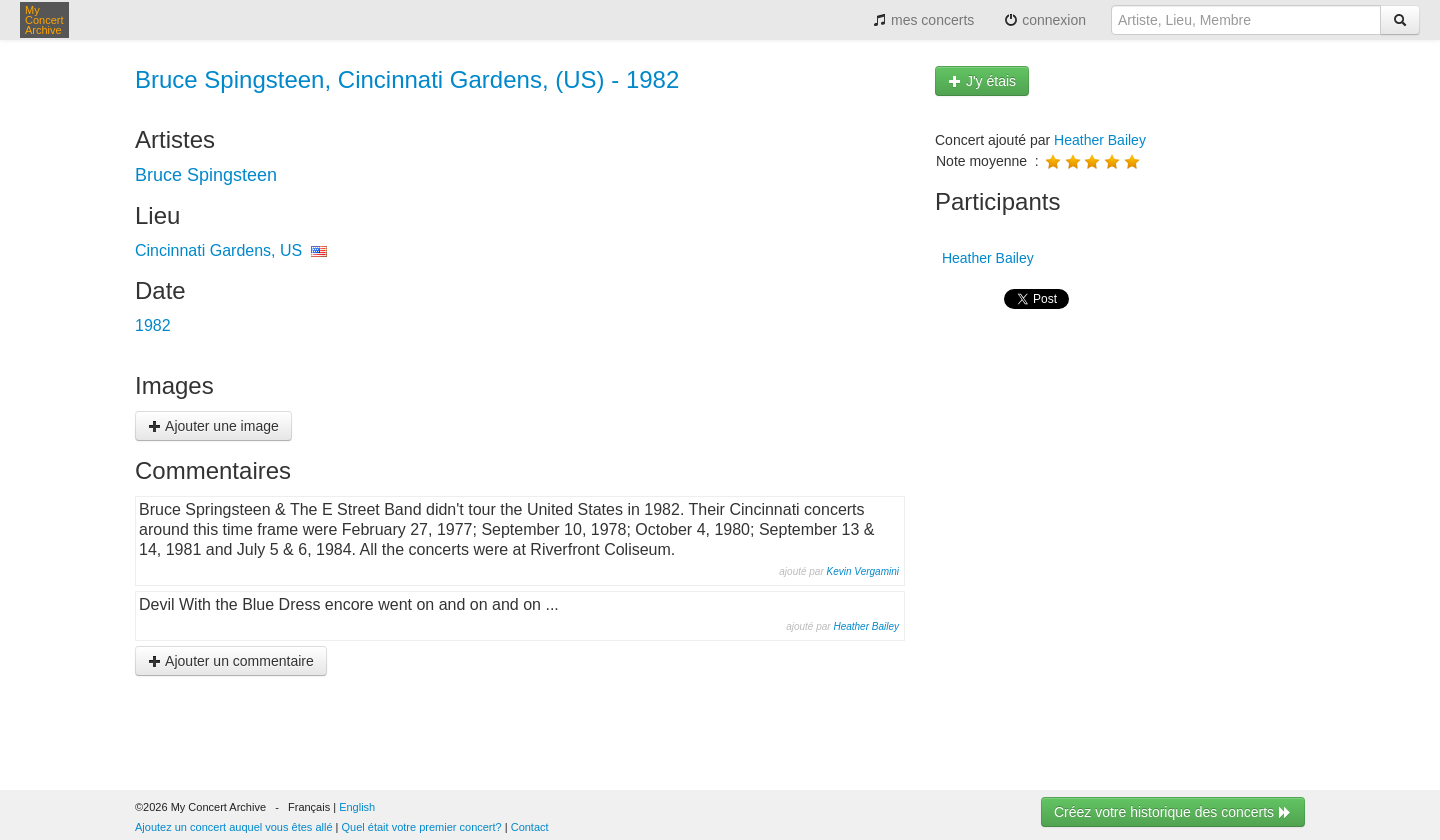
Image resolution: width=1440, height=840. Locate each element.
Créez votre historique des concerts (1173, 812)
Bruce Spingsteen (206, 175)
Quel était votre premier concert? (422, 827)
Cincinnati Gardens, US (218, 250)
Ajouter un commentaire (231, 661)
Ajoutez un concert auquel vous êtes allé (234, 827)
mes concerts (923, 20)
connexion (1045, 20)
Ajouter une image (213, 426)
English (357, 807)
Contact (530, 827)
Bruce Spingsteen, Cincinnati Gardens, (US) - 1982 (407, 79)
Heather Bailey (866, 626)
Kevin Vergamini (863, 571)
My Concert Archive (44, 20)
